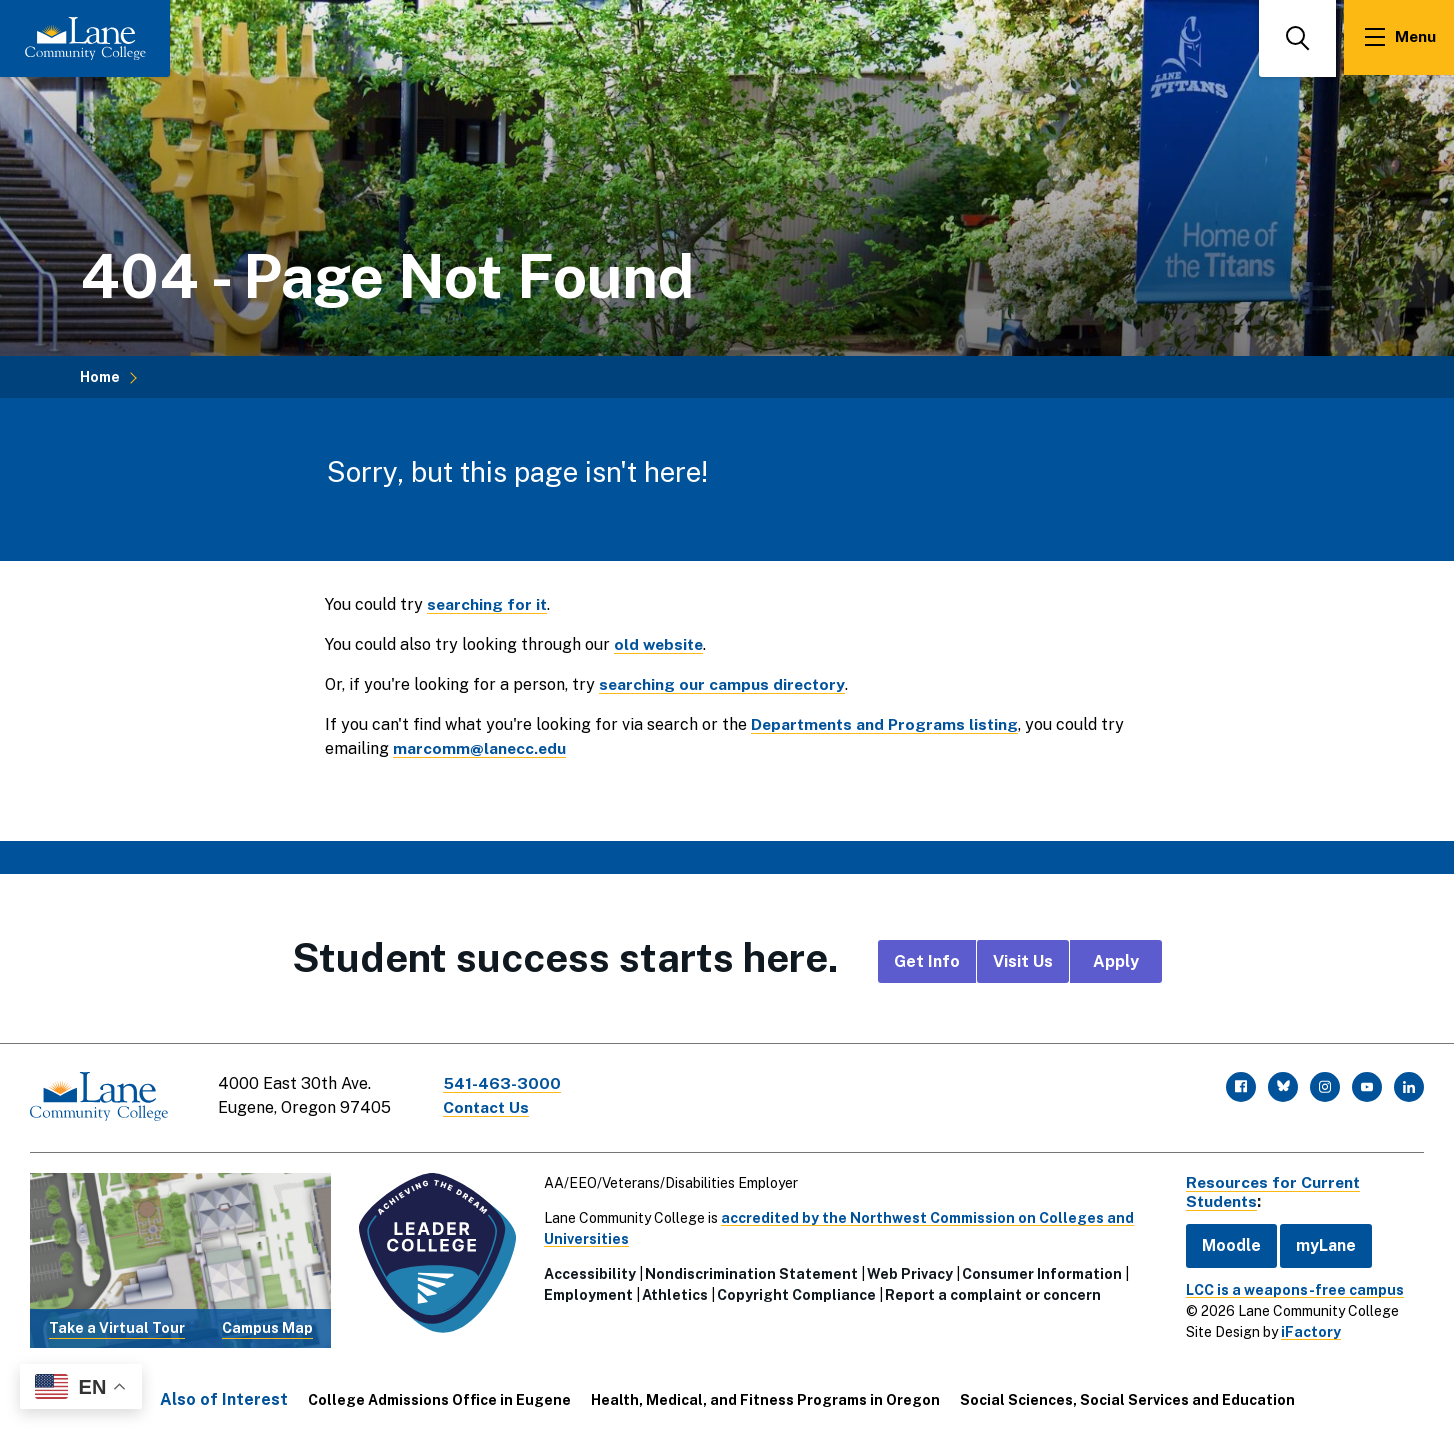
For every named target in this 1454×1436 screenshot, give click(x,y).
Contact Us (489, 1107)
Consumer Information (1040, 1272)
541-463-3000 (504, 1083)
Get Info (927, 961)
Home (100, 377)
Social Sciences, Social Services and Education (1127, 1398)
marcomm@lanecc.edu (480, 748)
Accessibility (588, 1272)
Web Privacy (908, 1272)
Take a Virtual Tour (116, 1326)
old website (660, 644)
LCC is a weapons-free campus (1290, 1288)
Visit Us (1023, 961)
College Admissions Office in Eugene (439, 1398)
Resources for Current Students (1270, 1190)
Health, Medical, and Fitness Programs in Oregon (765, 1398)
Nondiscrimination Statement (749, 1272)
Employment (586, 1293)
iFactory (1306, 1330)
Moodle (1226, 1243)
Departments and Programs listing (887, 724)
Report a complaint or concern (991, 1293)
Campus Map (265, 1326)
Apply (1116, 961)
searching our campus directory (723, 684)
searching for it (488, 604)
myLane (1321, 1243)
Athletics (673, 1293)
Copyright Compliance (794, 1293)
